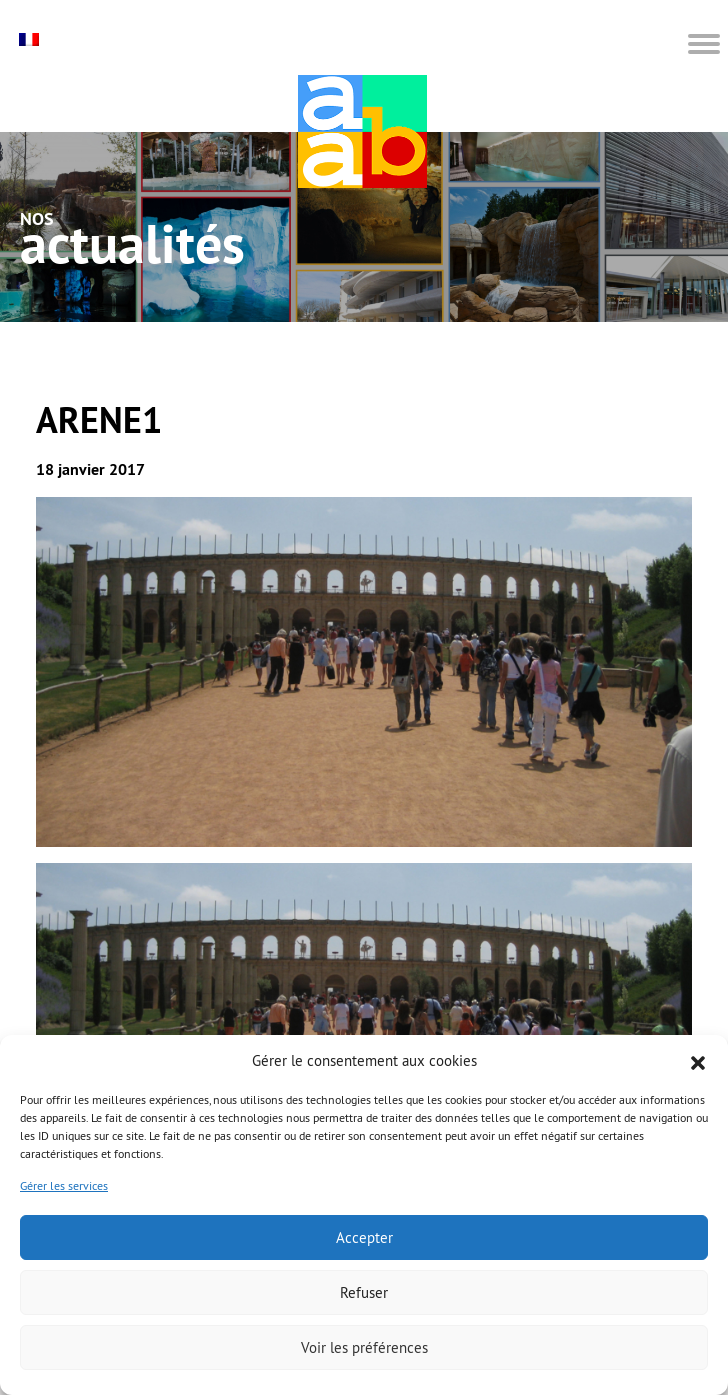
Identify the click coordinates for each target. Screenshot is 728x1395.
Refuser (364, 1292)
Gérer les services (64, 1185)
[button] (698, 1061)
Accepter (364, 1237)
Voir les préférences (364, 1347)
